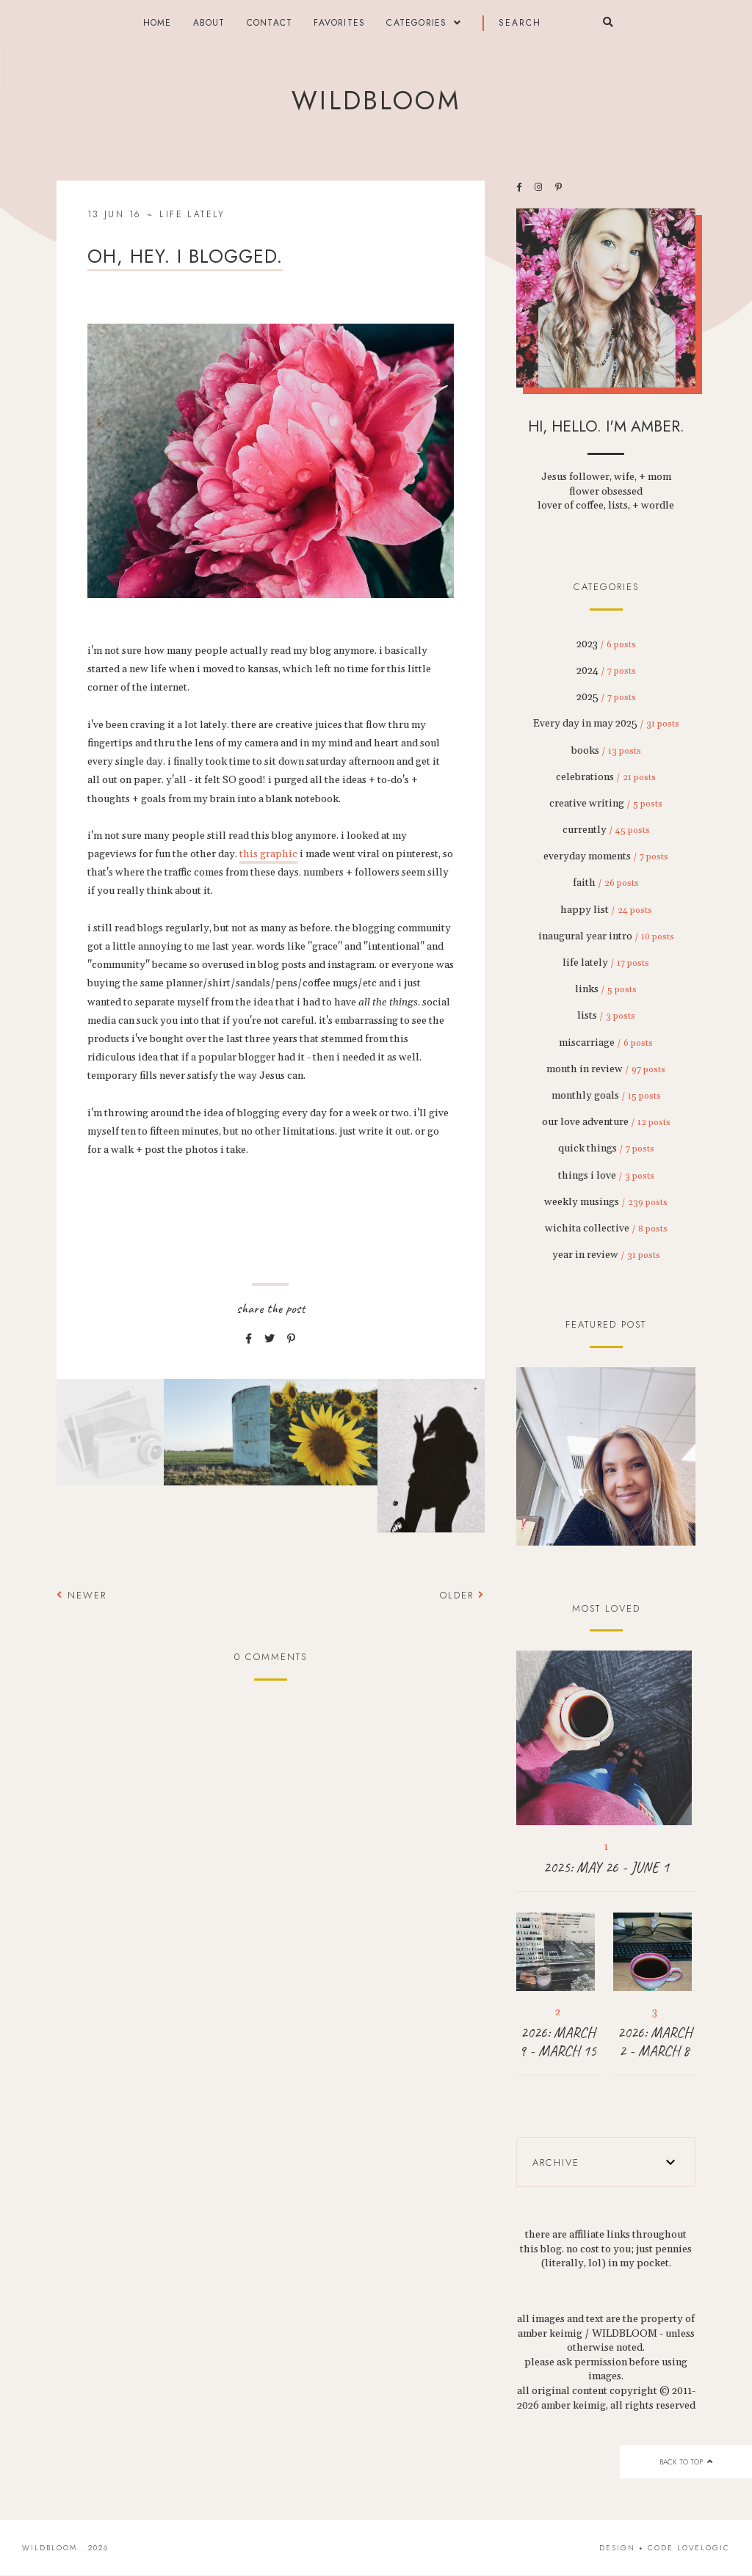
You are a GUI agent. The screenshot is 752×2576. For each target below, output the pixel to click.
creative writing (605, 803)
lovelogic (703, 2547)
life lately (192, 214)
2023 (606, 644)
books (606, 750)
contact (269, 22)
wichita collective (606, 1228)
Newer (81, 1595)
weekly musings (606, 1202)
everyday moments (605, 856)
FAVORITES (339, 22)
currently (606, 830)
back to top (685, 2461)
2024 (606, 670)
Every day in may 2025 (606, 723)
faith (606, 882)
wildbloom (376, 100)
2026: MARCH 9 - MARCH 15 (557, 2041)
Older (462, 1595)
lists (606, 1015)
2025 (606, 697)
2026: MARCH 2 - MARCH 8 (655, 2041)
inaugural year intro (606, 936)
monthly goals (606, 1095)
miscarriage (606, 1042)
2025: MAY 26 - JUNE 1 (606, 1867)
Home (157, 22)
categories (416, 22)
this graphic (268, 854)
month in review (605, 1069)
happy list (606, 910)
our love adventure (606, 1122)
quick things (606, 1148)
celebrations (606, 777)
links (606, 989)
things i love (606, 1175)
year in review (606, 1255)
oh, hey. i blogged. (185, 256)
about (209, 22)
